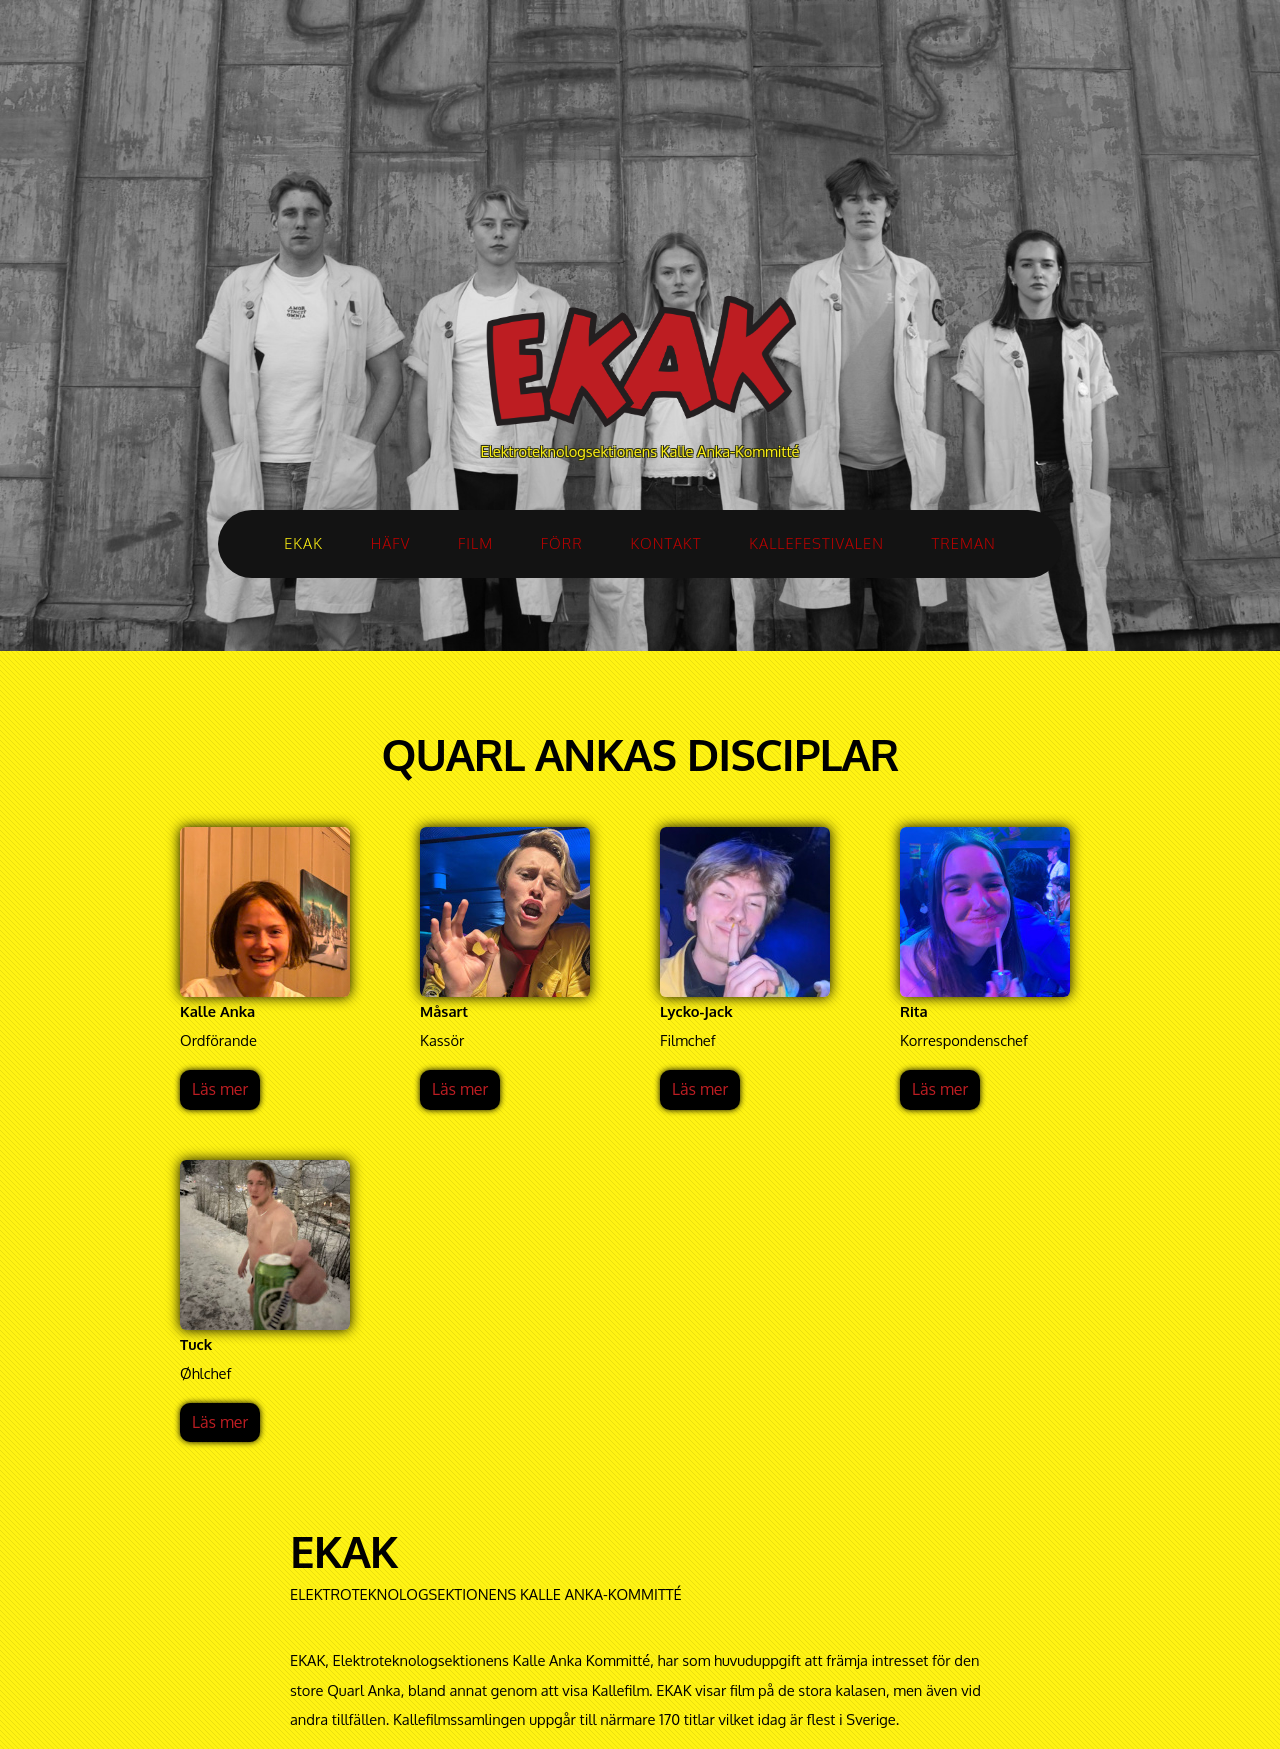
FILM (475, 543)
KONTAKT (665, 543)
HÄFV (391, 543)
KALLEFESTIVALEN (816, 543)
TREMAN (964, 543)
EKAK (303, 543)
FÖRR (562, 543)
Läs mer (220, 1089)
